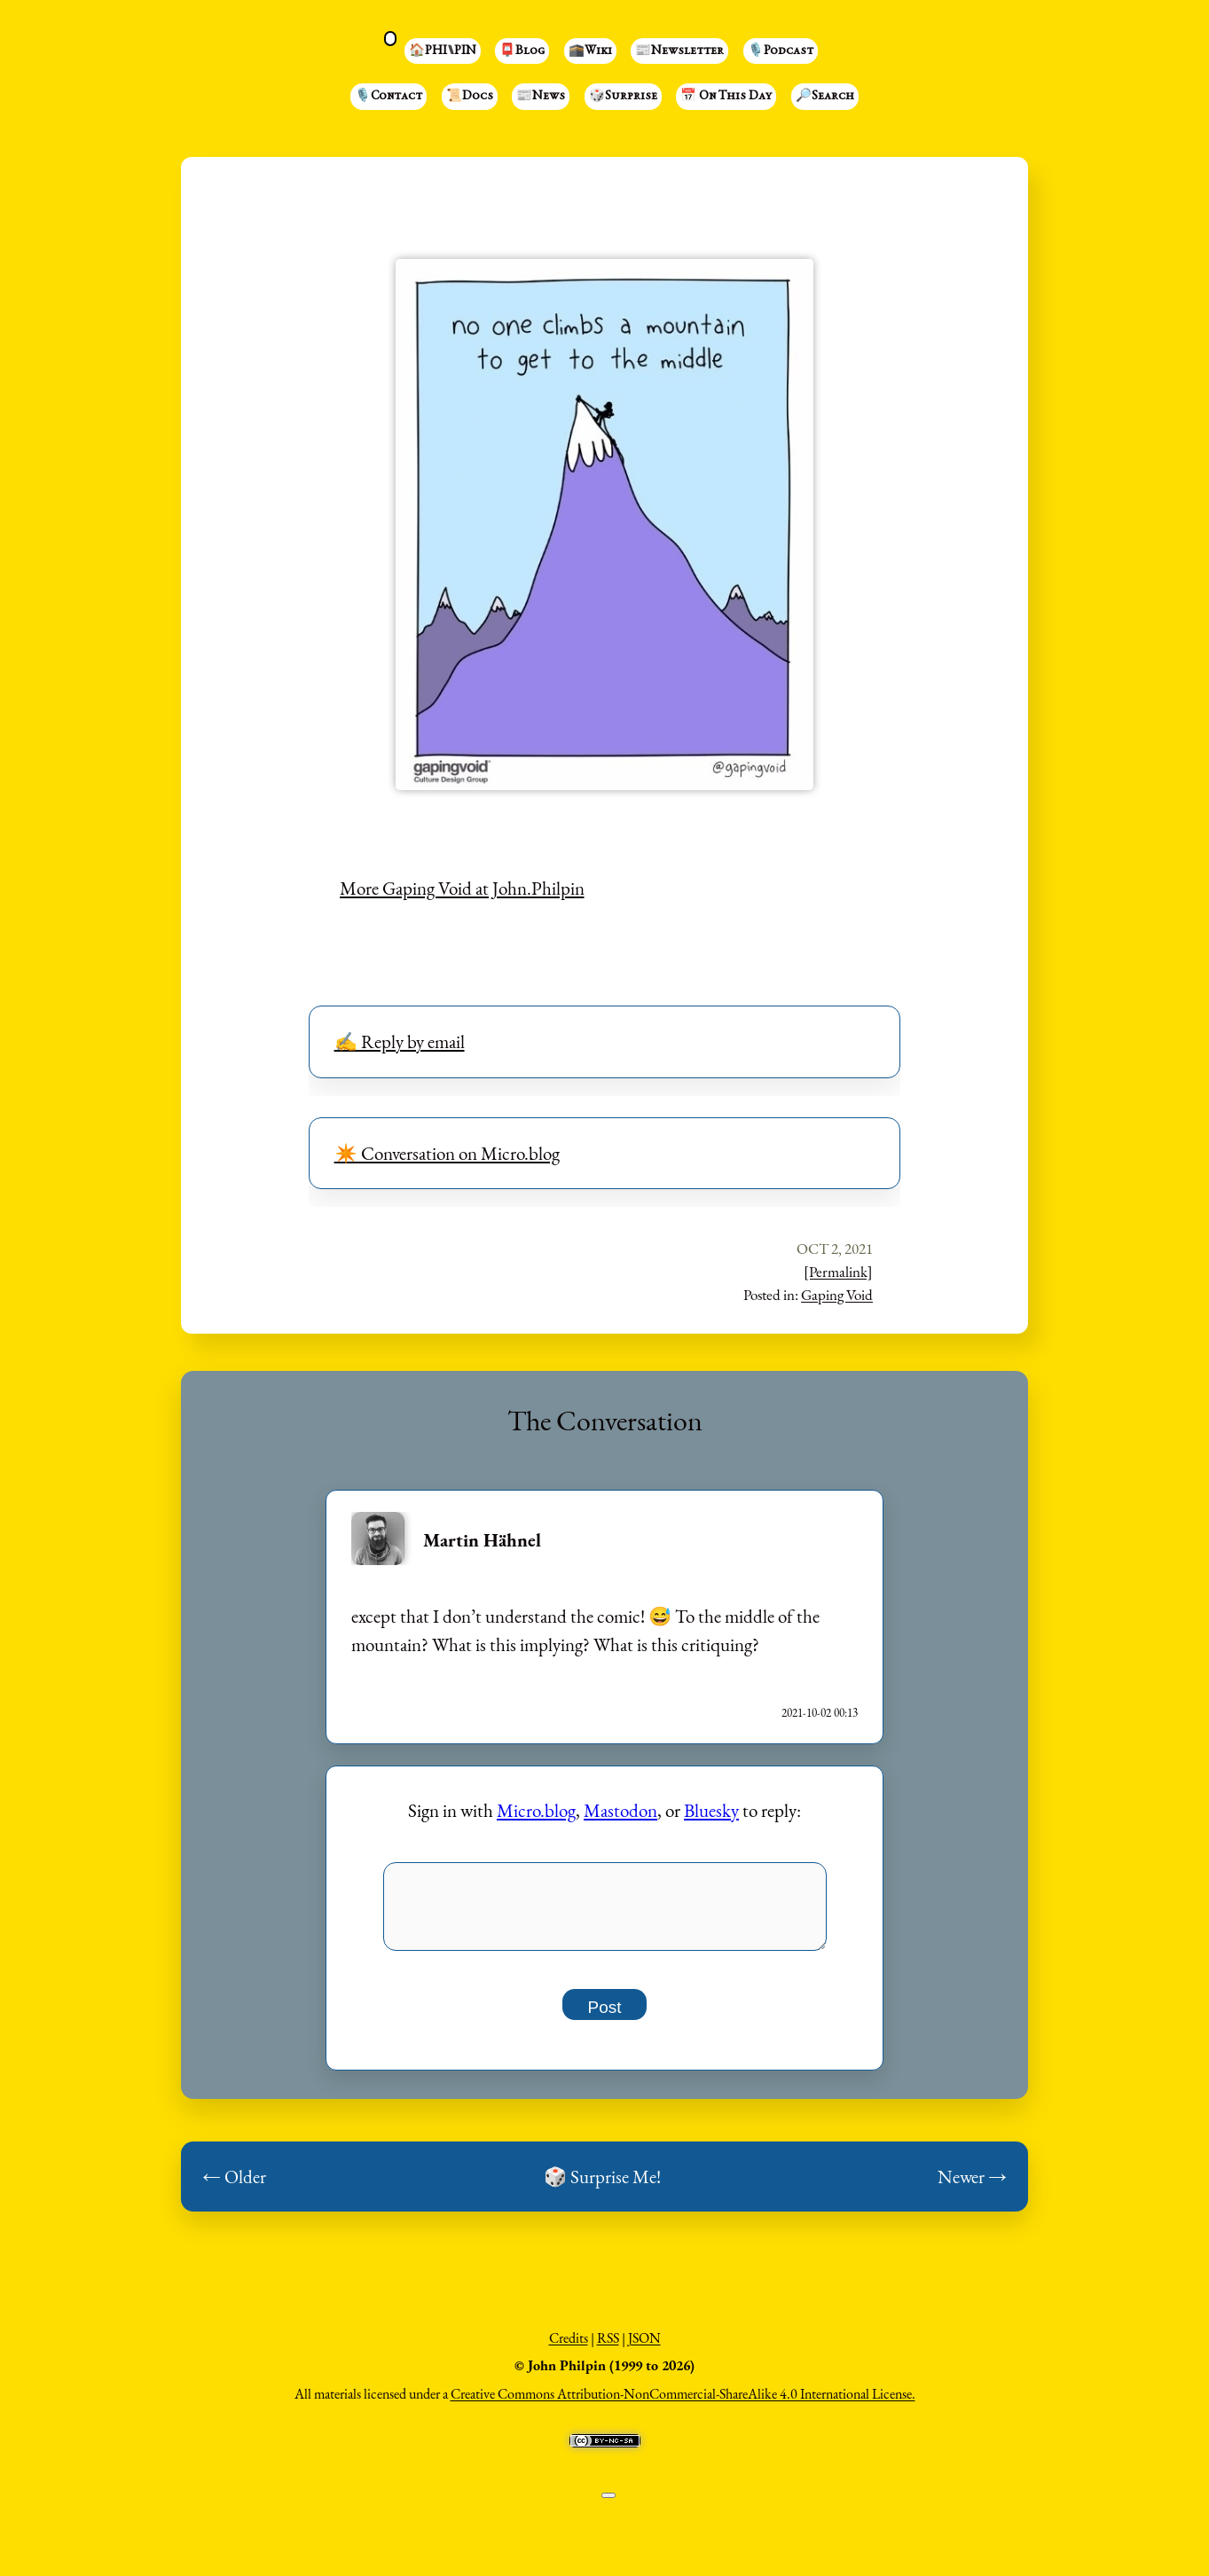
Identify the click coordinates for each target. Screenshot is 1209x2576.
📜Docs (469, 96)
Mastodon (620, 1810)
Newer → (972, 2186)
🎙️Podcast (780, 51)
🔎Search (825, 96)
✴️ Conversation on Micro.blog (447, 1153)
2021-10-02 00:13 (819, 1712)
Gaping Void (837, 1294)
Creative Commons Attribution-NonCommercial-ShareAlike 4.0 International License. (683, 2403)
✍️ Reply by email (399, 1041)
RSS (608, 2347)
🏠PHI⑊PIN (442, 51)
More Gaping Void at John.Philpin (462, 888)
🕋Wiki (590, 51)
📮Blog (522, 51)
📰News (540, 96)
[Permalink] (838, 1271)
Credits (568, 2347)
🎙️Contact (388, 96)
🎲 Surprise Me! (602, 2186)
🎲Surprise (623, 96)
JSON (644, 2347)
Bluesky (711, 1810)
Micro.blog (536, 1810)
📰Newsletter (679, 51)
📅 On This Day (726, 96)
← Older (234, 2186)
